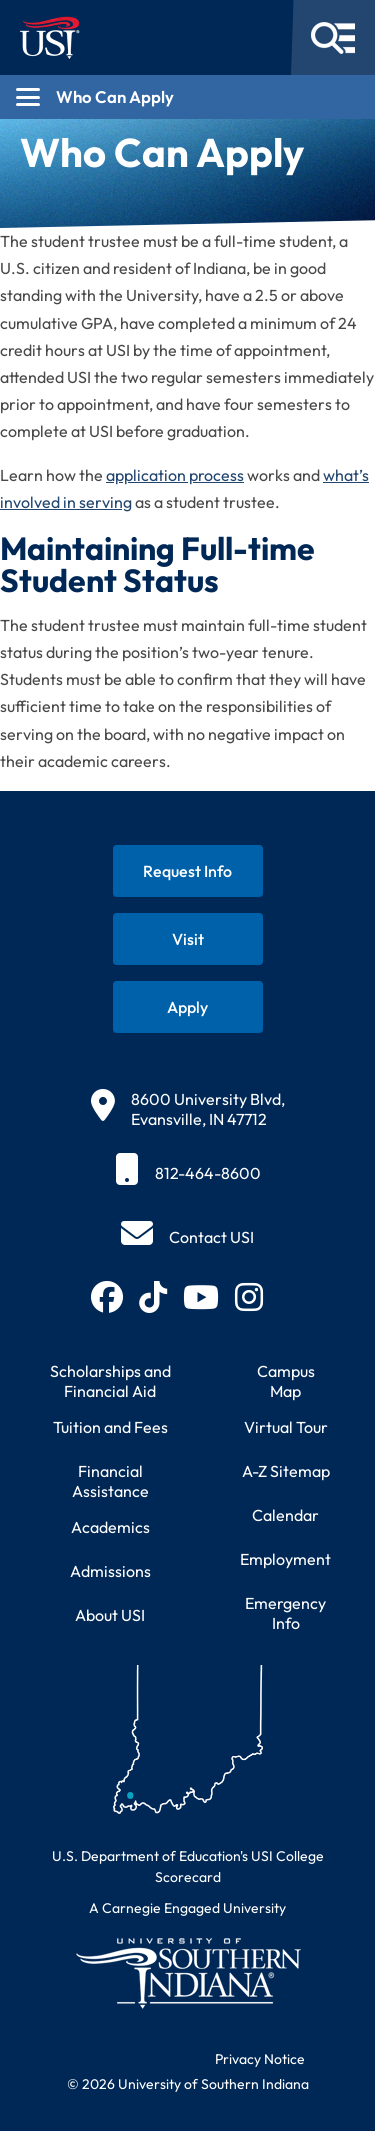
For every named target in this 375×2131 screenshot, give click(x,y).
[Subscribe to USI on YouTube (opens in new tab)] (201, 1297)
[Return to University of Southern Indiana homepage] (187, 1972)
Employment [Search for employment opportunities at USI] (285, 1559)
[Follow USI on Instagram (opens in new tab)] (249, 1297)
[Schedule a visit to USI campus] (188, 939)
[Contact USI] (187, 1237)
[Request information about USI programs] (188, 871)
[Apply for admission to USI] (188, 1007)
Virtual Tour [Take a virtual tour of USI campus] (286, 1427)
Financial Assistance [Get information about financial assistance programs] (110, 1481)
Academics (110, 1527)
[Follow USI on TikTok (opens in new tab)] (153, 1297)
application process (175, 475)
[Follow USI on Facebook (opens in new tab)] (107, 1297)
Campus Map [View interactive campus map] (286, 1381)
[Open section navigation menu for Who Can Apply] (187, 97)
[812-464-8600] (188, 1173)
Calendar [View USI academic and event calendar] (285, 1515)
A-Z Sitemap (286, 1471)
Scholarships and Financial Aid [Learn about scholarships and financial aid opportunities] (110, 1381)
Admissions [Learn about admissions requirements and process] (110, 1571)
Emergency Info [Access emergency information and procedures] (285, 1613)
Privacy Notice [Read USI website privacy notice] (260, 2059)
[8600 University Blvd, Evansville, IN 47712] (188, 1109)
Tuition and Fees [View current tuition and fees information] (110, 1427)
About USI (110, 1615)
